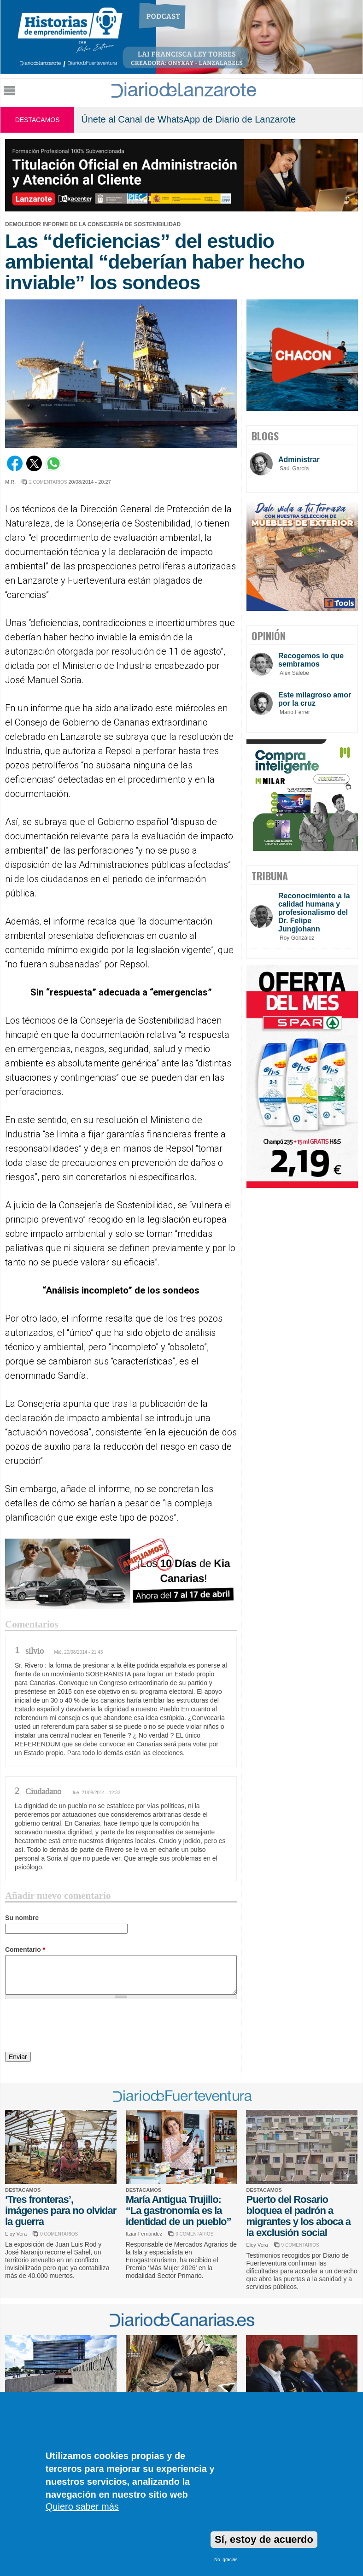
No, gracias (226, 2559)
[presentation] (75, 2027)
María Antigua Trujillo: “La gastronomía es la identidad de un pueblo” (178, 2210)
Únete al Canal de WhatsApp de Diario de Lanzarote (188, 119)
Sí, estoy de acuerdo (264, 2539)
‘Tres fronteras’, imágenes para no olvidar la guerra (60, 2210)
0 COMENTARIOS (59, 2233)
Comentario (25, 1949)
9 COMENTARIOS (300, 2245)
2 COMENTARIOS (48, 482)
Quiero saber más (82, 2506)
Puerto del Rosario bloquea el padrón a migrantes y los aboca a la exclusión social (298, 2216)
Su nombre (22, 1917)
